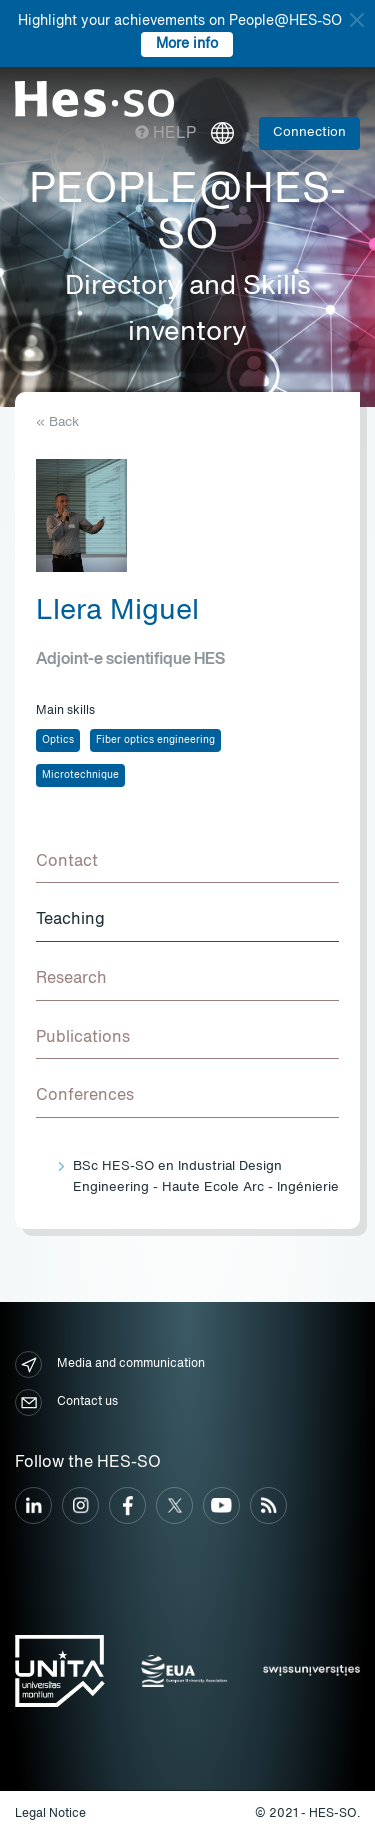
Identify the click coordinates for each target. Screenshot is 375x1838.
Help (165, 134)
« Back (57, 422)
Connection (309, 132)
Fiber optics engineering (155, 740)
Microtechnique (80, 775)
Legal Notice (50, 1814)
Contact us (66, 1402)
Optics (58, 740)
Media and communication (110, 1364)
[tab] (187, 863)
